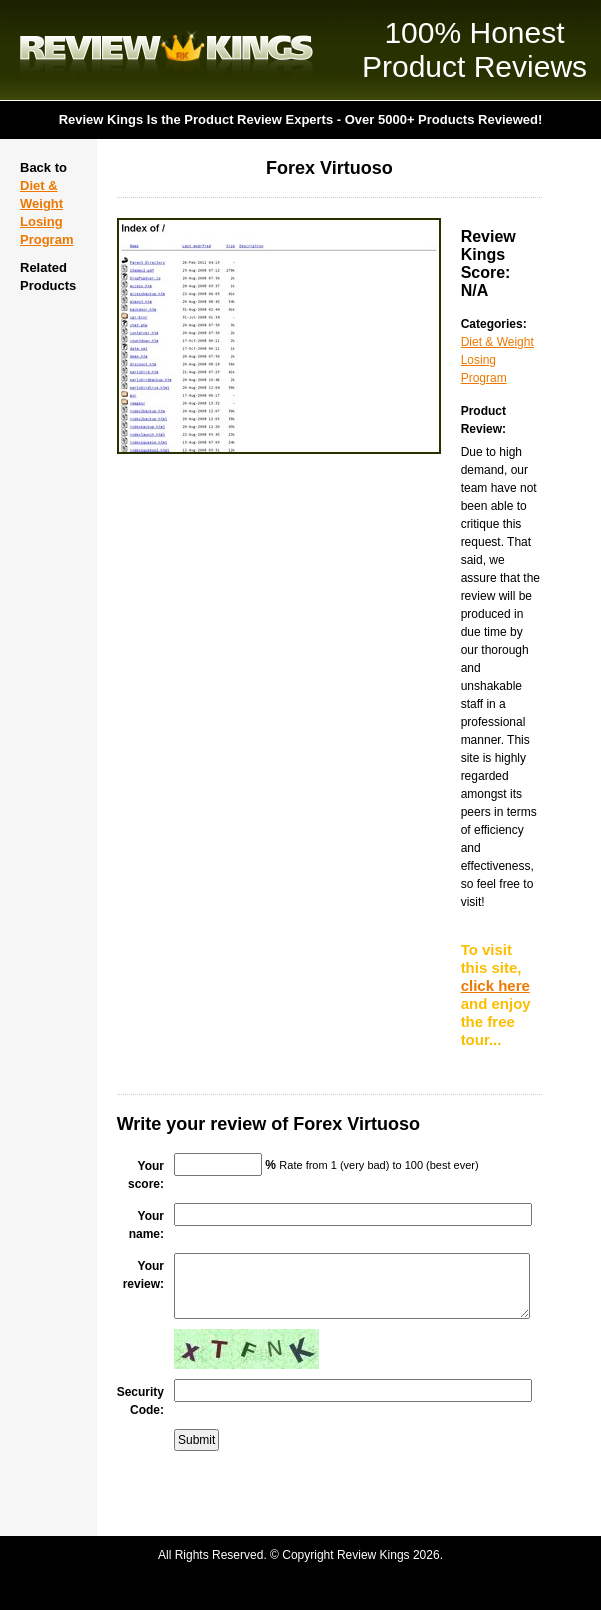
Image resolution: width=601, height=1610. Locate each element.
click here (495, 985)
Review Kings (166, 50)
